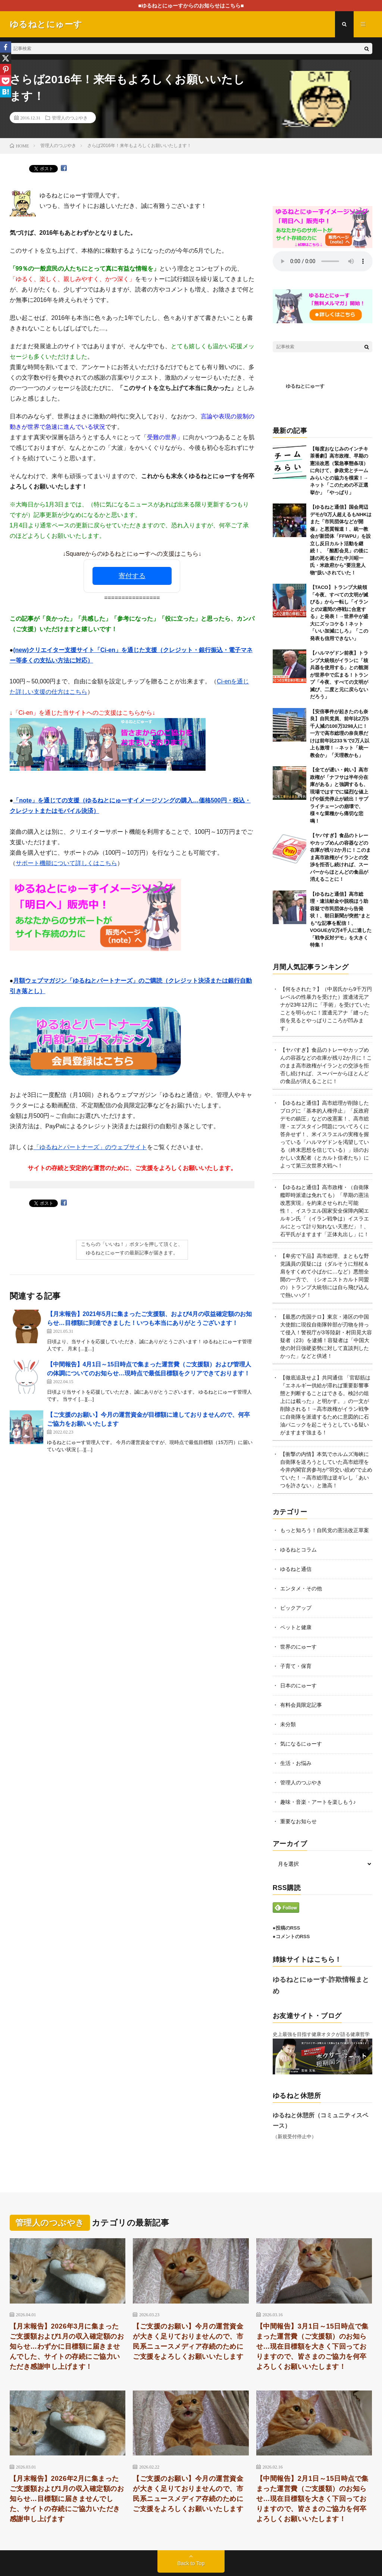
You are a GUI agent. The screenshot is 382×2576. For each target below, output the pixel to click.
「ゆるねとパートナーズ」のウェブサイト (90, 1147)
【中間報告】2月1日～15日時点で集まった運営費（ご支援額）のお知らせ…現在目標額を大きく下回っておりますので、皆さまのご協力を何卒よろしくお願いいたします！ (312, 2499)
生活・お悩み (295, 1763)
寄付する (132, 576)
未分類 (288, 1724)
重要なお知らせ (298, 1821)
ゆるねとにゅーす (305, 386)
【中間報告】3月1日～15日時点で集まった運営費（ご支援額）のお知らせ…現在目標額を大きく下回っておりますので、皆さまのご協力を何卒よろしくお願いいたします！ (312, 2346)
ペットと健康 (295, 1627)
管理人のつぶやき (70, 117)
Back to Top (191, 2563)
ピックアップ (295, 1608)
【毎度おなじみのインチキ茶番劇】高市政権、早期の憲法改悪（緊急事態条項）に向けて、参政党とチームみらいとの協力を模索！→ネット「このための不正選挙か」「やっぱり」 (339, 470)
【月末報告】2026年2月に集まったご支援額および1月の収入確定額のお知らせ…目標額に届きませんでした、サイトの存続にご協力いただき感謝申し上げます (67, 2499)
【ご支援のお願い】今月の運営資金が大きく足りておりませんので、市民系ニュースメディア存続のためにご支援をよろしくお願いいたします (188, 2341)
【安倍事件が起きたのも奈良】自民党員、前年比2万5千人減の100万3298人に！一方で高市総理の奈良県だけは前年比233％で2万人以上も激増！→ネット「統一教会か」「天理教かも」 (339, 733)
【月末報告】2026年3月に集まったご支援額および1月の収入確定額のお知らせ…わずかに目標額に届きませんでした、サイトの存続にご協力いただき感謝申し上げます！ (67, 2346)
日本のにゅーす (298, 1685)
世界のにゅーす (298, 1647)
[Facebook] (5, 47)
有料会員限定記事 (301, 1705)
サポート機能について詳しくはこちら (66, 863)
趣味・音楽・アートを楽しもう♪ (318, 1802)
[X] (5, 58)
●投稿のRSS (286, 1928)
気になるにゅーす (301, 1744)
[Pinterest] (5, 69)
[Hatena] (5, 91)
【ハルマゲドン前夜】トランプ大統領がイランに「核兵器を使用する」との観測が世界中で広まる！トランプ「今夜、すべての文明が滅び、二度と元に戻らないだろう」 (339, 674)
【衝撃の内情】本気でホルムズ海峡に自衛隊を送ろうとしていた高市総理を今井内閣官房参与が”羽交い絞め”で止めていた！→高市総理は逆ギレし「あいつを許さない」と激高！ (326, 1469)
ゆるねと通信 (295, 1569)
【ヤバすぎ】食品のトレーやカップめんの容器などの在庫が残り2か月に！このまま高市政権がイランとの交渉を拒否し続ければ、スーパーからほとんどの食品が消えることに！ (340, 857)
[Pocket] (5, 80)
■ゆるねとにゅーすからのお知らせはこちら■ (191, 6)
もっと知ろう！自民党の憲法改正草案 (324, 1530)
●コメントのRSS (291, 1936)
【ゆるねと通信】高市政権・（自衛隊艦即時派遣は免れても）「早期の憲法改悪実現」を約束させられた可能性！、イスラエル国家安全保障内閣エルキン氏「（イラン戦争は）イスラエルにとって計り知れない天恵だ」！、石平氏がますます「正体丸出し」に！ (324, 1210)
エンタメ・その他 (301, 1588)
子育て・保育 (295, 1666)
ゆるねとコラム (298, 1550)
